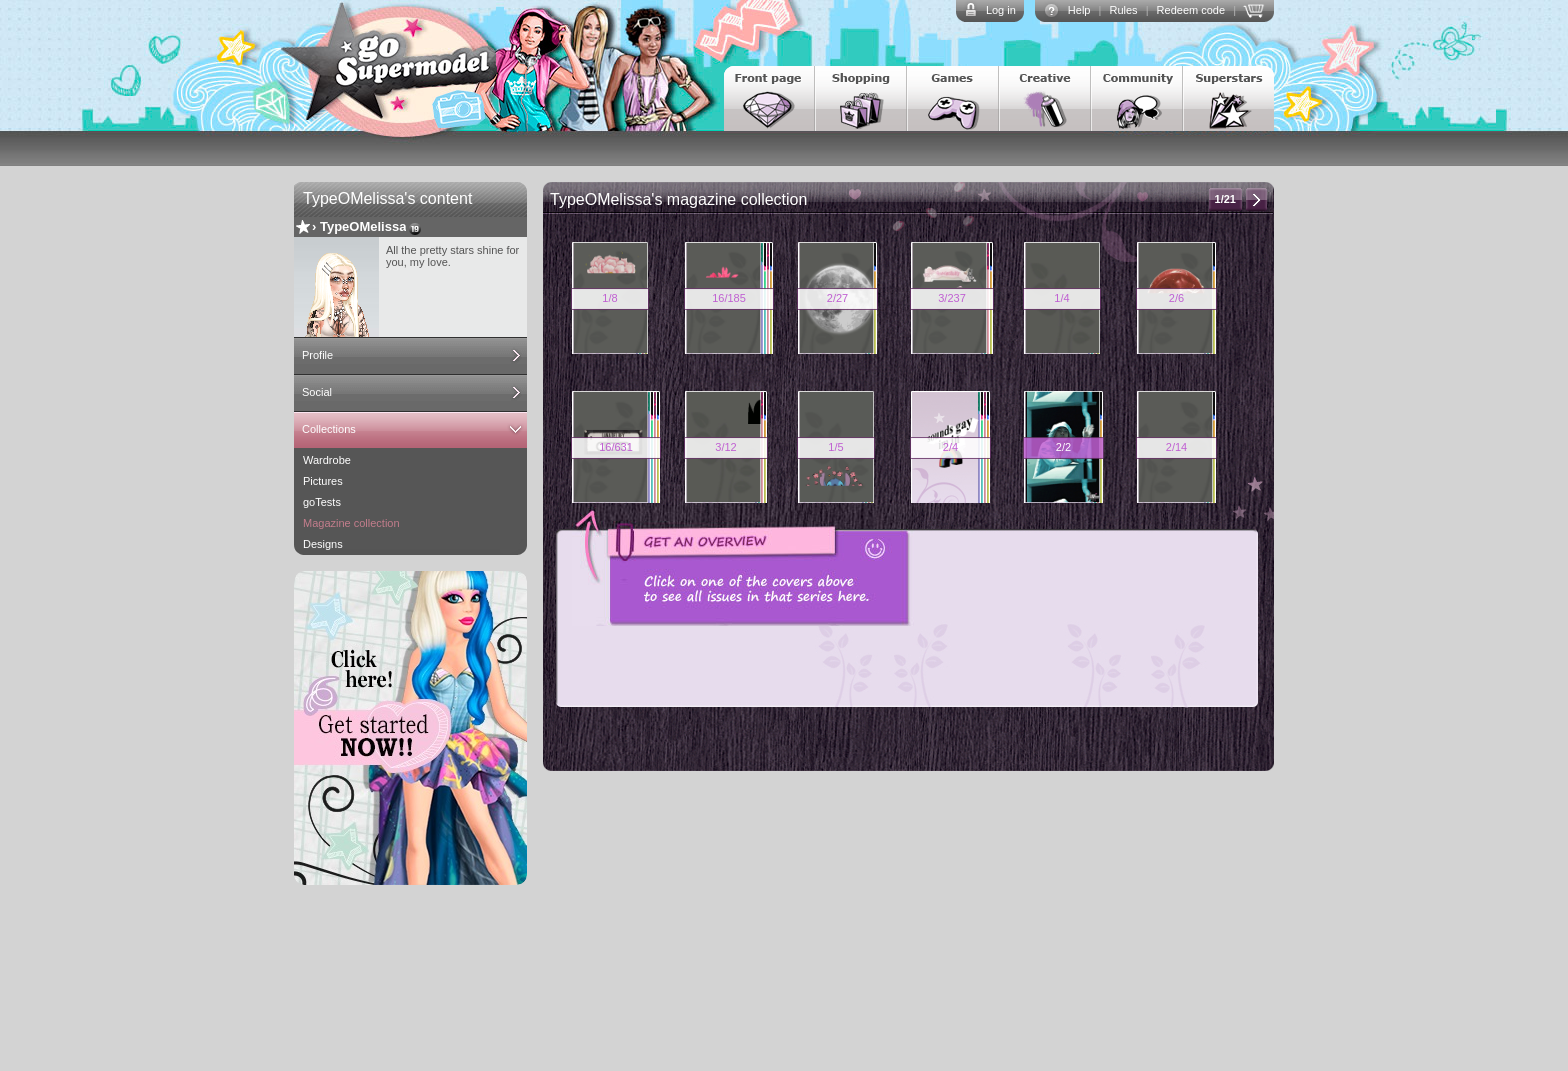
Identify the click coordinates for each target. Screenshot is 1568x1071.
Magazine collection (351, 523)
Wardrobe (327, 460)
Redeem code (1191, 10)
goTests (322, 502)
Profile (317, 355)
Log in (1001, 10)
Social (317, 392)
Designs (323, 544)
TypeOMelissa (363, 226)
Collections (329, 429)
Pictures (323, 481)
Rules (1123, 10)
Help (1079, 10)
